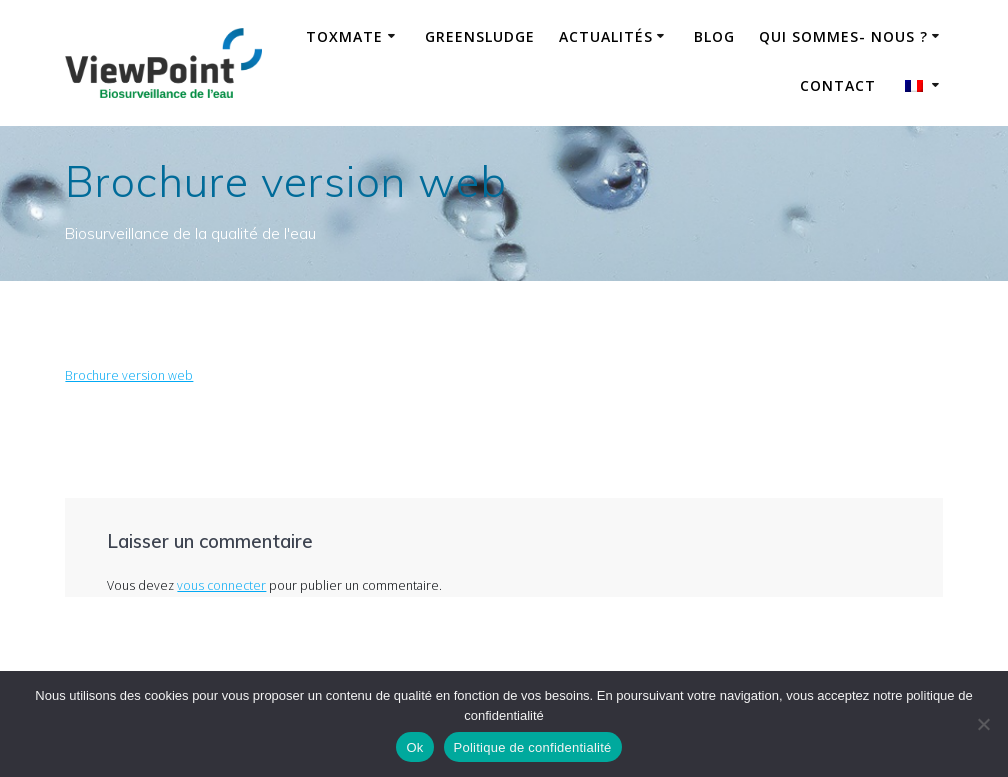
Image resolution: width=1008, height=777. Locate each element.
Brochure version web (129, 375)
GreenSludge (480, 36)
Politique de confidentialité (533, 747)
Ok (414, 747)
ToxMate (344, 36)
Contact (838, 85)
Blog (714, 36)
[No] (983, 724)
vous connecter (221, 585)
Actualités (606, 36)
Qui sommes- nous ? (843, 36)
